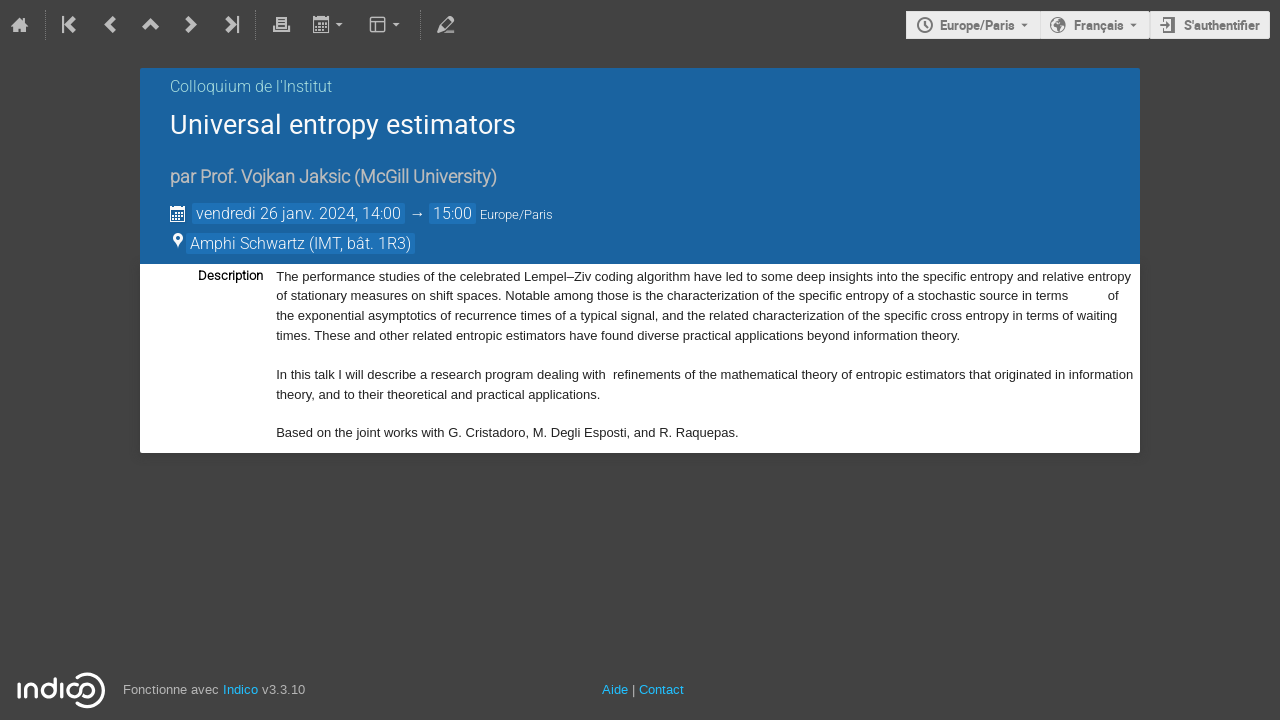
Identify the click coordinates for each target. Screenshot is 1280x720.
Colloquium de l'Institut (251, 86)
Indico (240, 689)
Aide (615, 689)
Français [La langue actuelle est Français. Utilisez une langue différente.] (1099, 25)
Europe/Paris (977, 25)
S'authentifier (1222, 25)
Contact (661, 689)
